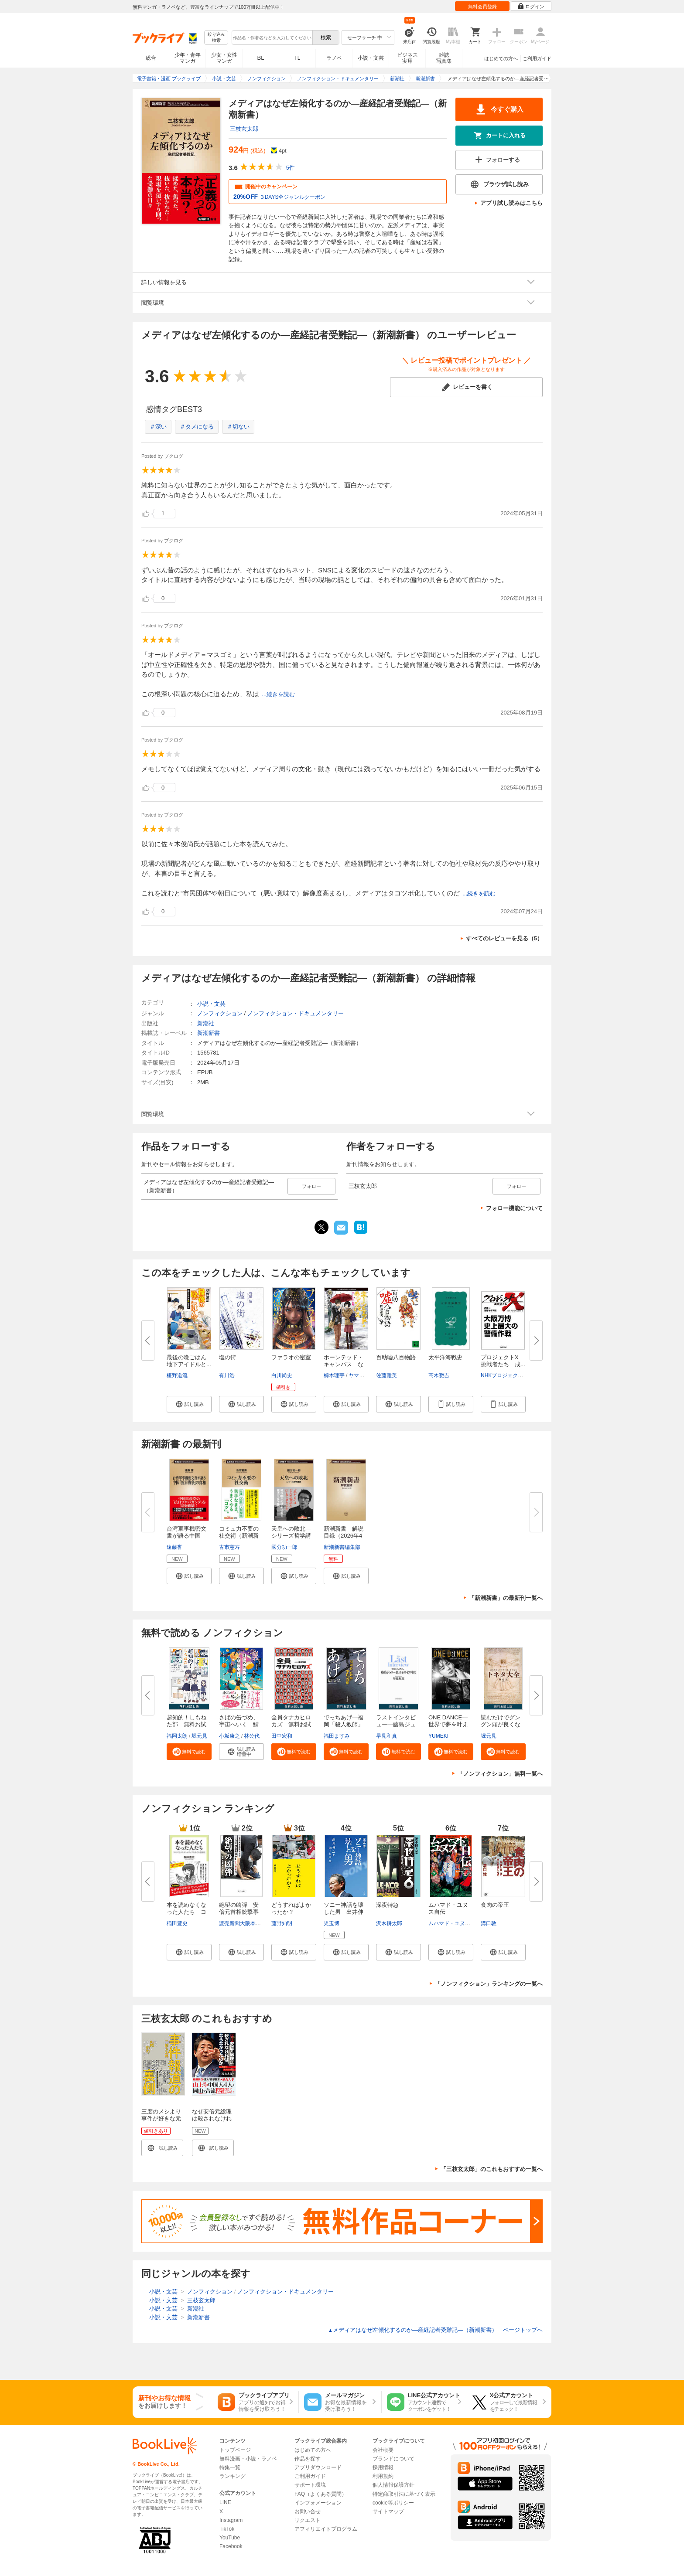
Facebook (231, 2546)
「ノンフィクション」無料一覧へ (500, 1773)
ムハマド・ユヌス (449, 1923)
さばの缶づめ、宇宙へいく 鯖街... (239, 1724)
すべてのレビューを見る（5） (504, 938)
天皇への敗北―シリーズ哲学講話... (291, 1535)
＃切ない (238, 426)
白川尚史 (281, 1375)
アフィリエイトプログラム (325, 2529)
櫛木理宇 (334, 1375)
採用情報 (383, 2467)
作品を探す (307, 2459)
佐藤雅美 (386, 1375)
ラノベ (334, 58)
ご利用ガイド (537, 58)
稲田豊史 (177, 1923)
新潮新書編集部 (342, 1547)
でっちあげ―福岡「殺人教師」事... (343, 1724)
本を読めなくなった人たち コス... (186, 1912)
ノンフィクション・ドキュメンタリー (295, 1013)
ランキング (232, 2476)
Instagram (231, 2520)
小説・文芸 (371, 58)
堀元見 (199, 1736)
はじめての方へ (501, 58)
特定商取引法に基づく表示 (404, 2494)
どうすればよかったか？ (291, 1908)
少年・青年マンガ (187, 58)
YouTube (229, 2538)
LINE (225, 2502)
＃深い (158, 426)
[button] (189, 1404)
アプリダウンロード (318, 2467)
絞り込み (216, 38)
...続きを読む (278, 694)
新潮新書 (208, 1033)
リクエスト (307, 2520)
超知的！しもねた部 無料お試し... (186, 1724)
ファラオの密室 (291, 1357)
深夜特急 (387, 1905)
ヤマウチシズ (364, 1375)
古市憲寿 (229, 1547)
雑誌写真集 (444, 58)
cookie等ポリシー (393, 2503)
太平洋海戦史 (445, 1357)
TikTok (226, 2529)
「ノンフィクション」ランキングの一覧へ (489, 1983)
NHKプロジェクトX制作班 (511, 1375)
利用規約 (383, 2476)
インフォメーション (318, 2503)
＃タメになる (197, 426)
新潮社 (205, 1023)
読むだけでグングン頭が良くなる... (500, 1724)
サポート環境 (310, 2485)
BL (260, 57)
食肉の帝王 (495, 1905)
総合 (151, 58)
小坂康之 (229, 1736)
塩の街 (227, 1357)
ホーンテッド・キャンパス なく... (343, 1364)
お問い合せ (307, 2511)
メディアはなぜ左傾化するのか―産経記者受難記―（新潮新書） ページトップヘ (435, 2330)
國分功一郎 (284, 1547)
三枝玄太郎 (244, 129)
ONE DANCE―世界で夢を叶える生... (448, 1724)
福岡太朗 (177, 1736)
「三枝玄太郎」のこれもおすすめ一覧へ (492, 2169)
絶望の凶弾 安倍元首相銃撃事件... (239, 1912)
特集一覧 (229, 2467)
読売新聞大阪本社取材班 (248, 1923)
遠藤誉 (174, 1547)
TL (297, 58)
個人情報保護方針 (393, 2485)
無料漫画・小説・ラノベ (248, 2459)
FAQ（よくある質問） (320, 2494)
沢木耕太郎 (389, 1923)
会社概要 (383, 2450)
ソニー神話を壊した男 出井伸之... (343, 1912)
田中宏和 (281, 1736)
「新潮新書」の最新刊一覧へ (506, 1598)
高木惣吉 (438, 1375)
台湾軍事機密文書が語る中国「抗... (186, 1535)
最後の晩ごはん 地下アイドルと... (189, 1361)
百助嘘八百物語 (396, 1357)
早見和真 (386, 1736)
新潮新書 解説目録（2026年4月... (343, 1535)
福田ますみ (337, 1736)
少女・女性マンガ (224, 58)
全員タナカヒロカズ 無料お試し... (291, 1724)
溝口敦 (488, 1923)
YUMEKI (438, 1736)
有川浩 (227, 1375)
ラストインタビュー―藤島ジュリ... (396, 1724)
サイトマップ (388, 2511)
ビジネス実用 (407, 58)
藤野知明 (281, 1923)
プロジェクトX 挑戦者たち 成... (503, 1361)
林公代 (252, 1736)
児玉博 (331, 1923)
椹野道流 (177, 1375)
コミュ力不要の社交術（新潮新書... (239, 1535)
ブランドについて (393, 2459)
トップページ (235, 2450)
